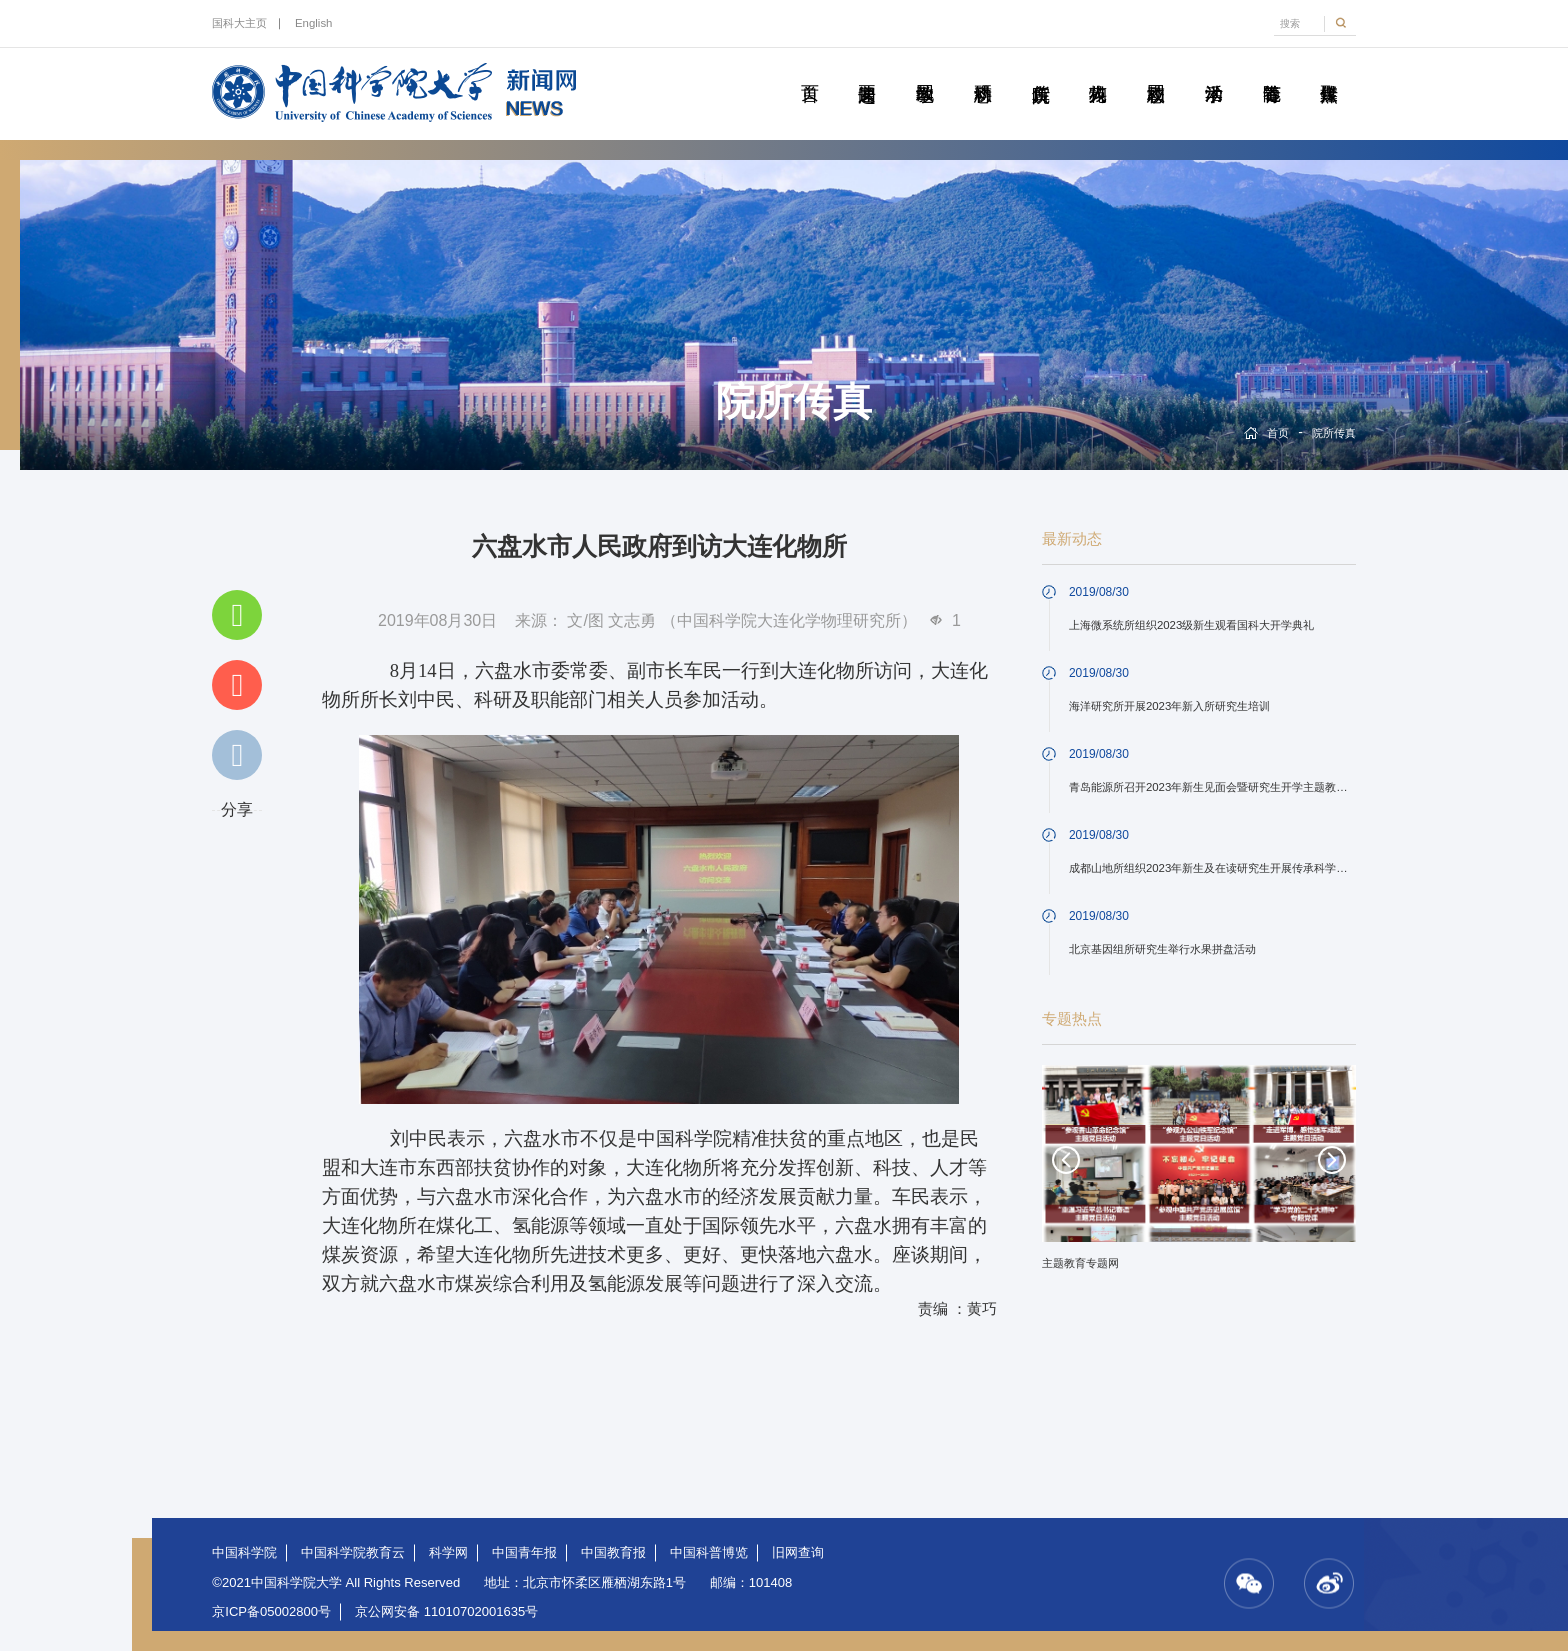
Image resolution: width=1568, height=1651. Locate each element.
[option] (1199, 1174)
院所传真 (1040, 71)
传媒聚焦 (1329, 71)
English (313, 23)
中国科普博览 (709, 1552)
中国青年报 (524, 1552)
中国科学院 (244, 1552)
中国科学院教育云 (353, 1552)
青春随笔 (1271, 71)
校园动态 (1156, 71)
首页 (809, 71)
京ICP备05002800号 (271, 1611)
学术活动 (1214, 71)
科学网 (448, 1552)
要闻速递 (867, 71)
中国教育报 (613, 1552)
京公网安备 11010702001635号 (446, 1611)
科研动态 (983, 71)
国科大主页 (239, 23)
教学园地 (925, 71)
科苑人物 (1098, 71)
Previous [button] (1066, 1160)
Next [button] (1332, 1160)
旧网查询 (798, 1552)
